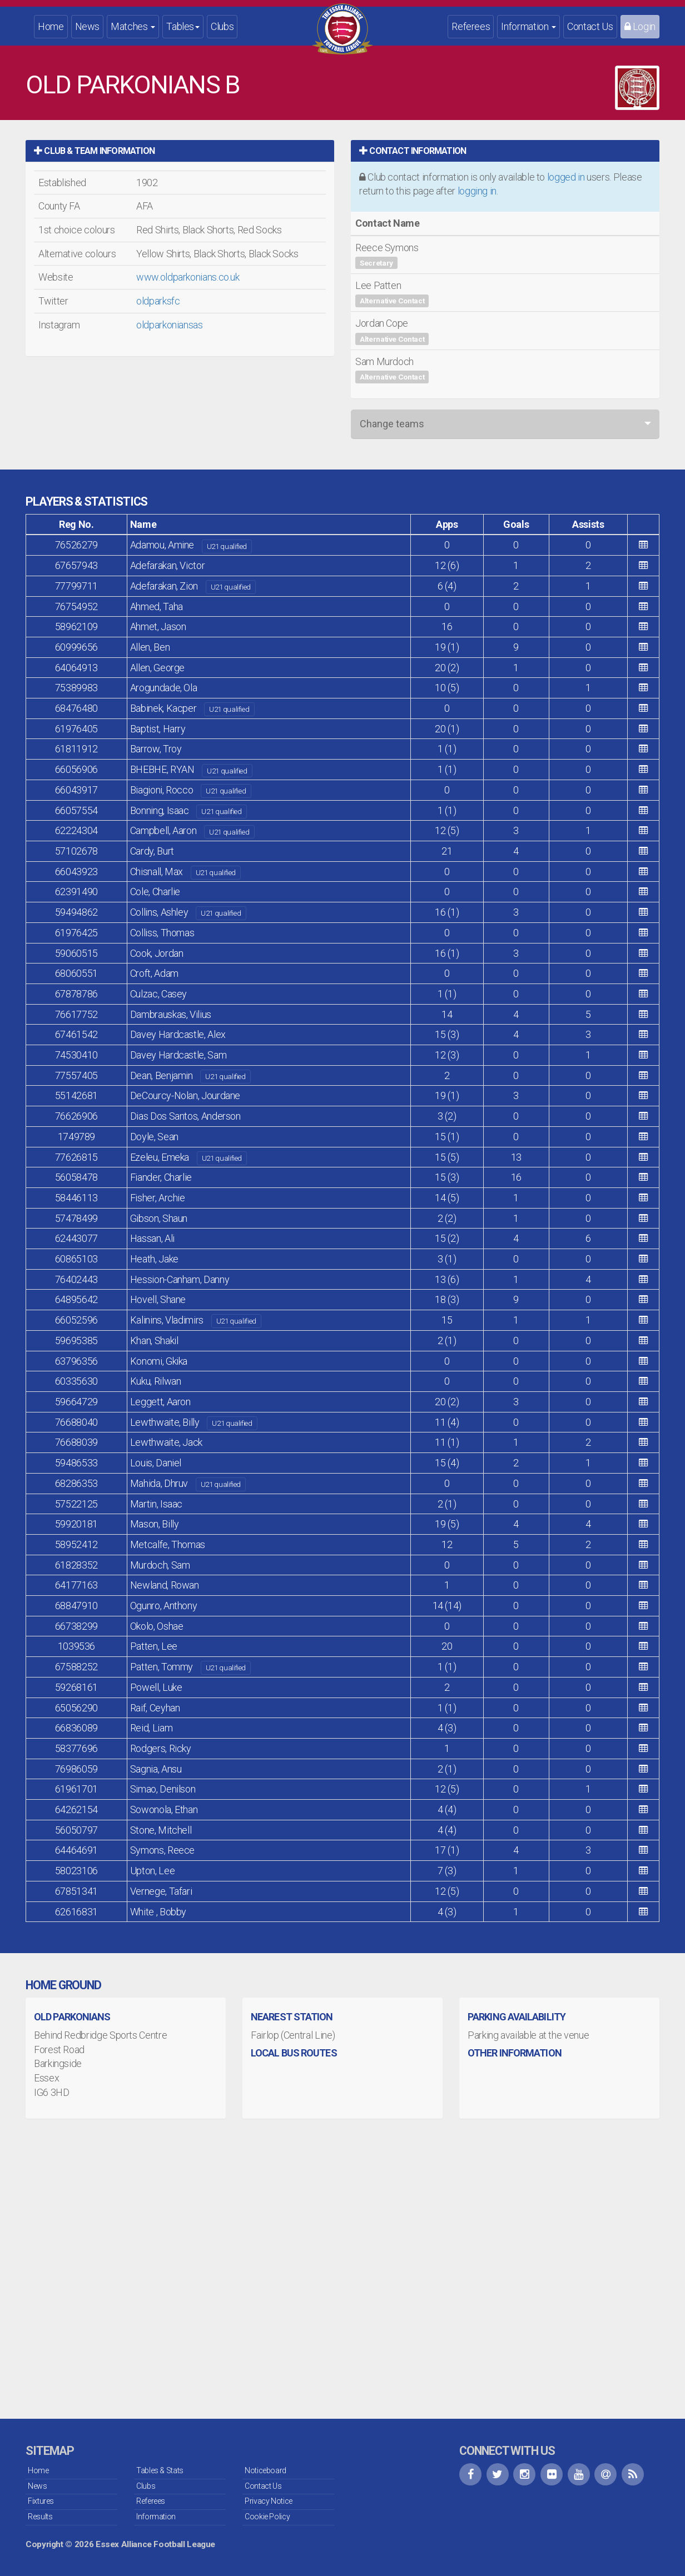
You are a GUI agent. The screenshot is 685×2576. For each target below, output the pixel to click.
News (87, 26)
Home (51, 26)
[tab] (180, 151)
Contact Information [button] (412, 151)
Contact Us (590, 26)
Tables (183, 26)
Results (40, 2516)
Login (640, 26)
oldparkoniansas (169, 325)
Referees (470, 26)
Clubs (222, 26)
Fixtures (41, 2501)
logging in (477, 191)
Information (528, 26)
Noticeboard (265, 2470)
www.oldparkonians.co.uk (188, 277)
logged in (566, 177)
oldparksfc (158, 301)
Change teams (392, 424)
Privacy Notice (268, 2501)
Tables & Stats (159, 2470)
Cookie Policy (267, 2516)
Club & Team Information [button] (94, 151)
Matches (133, 26)
